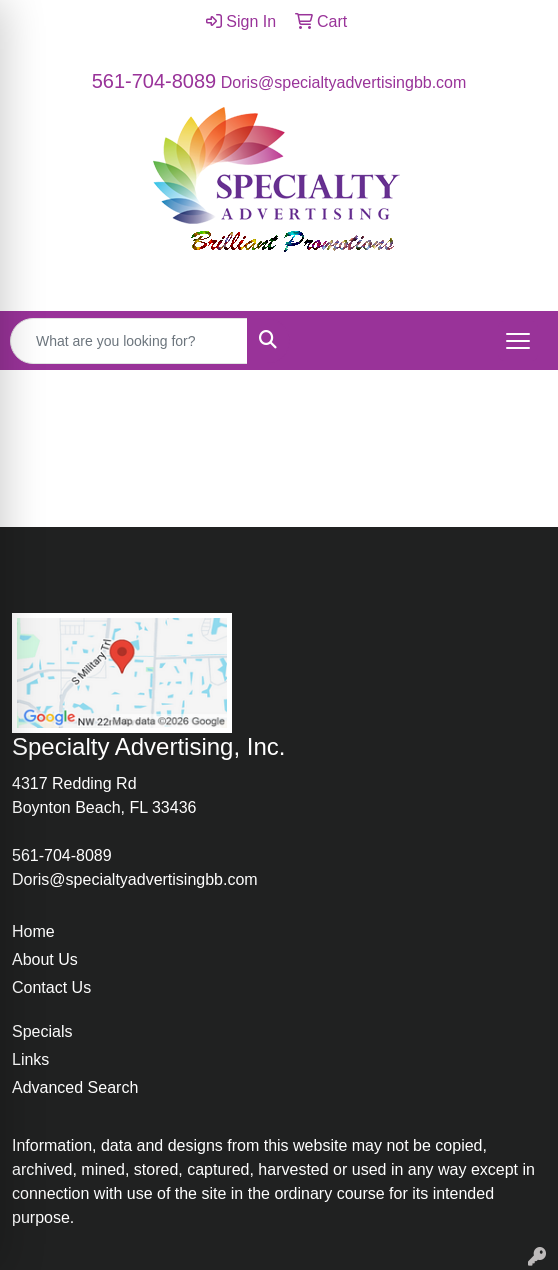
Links (30, 1059)
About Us (45, 959)
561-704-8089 (154, 81)
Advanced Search (75, 1087)
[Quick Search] (129, 341)
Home (33, 931)
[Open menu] (518, 341)
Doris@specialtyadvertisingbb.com (344, 82)
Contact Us (51, 987)
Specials (42, 1031)
